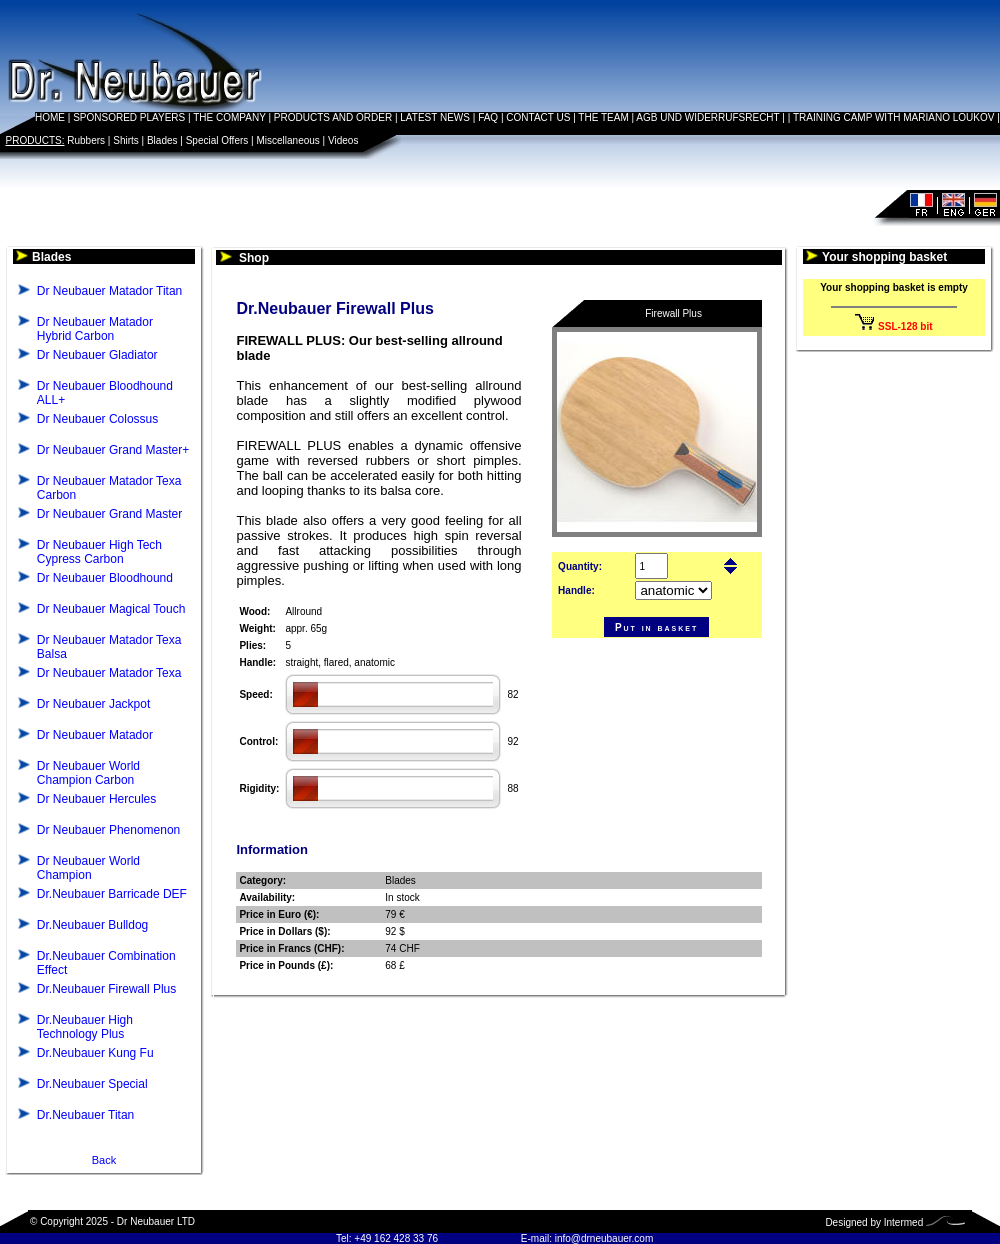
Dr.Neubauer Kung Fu (95, 1053)
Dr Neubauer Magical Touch (111, 609)
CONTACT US (538, 117)
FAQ (488, 117)
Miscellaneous (287, 140)
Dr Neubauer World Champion (88, 868)
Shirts (126, 140)
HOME (50, 117)
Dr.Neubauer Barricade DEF (112, 894)
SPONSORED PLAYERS (129, 117)
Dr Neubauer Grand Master (109, 514)
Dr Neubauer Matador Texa (109, 673)
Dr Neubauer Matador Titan (109, 291)
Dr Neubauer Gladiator (97, 355)
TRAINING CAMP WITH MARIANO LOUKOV (894, 117)
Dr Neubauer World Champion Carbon (88, 773)
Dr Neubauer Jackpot (93, 704)
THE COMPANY (229, 117)
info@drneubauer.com (604, 1238)
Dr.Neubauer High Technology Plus (85, 1027)
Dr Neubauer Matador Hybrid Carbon (95, 329)
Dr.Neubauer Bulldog (92, 925)
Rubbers (86, 140)
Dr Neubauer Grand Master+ (113, 450)
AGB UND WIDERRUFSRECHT (707, 117)
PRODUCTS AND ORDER (333, 117)
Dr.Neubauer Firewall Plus (106, 989)
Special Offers (217, 140)
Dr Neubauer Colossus (97, 419)
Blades (162, 140)
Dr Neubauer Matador (95, 735)
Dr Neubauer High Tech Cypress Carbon (99, 552)
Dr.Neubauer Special (92, 1084)
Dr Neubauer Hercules (96, 799)
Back (104, 1160)
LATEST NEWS (435, 117)
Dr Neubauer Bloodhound (105, 578)
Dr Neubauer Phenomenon (108, 830)
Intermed (903, 1222)
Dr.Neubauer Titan (85, 1115)
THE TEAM (603, 117)
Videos (343, 140)
